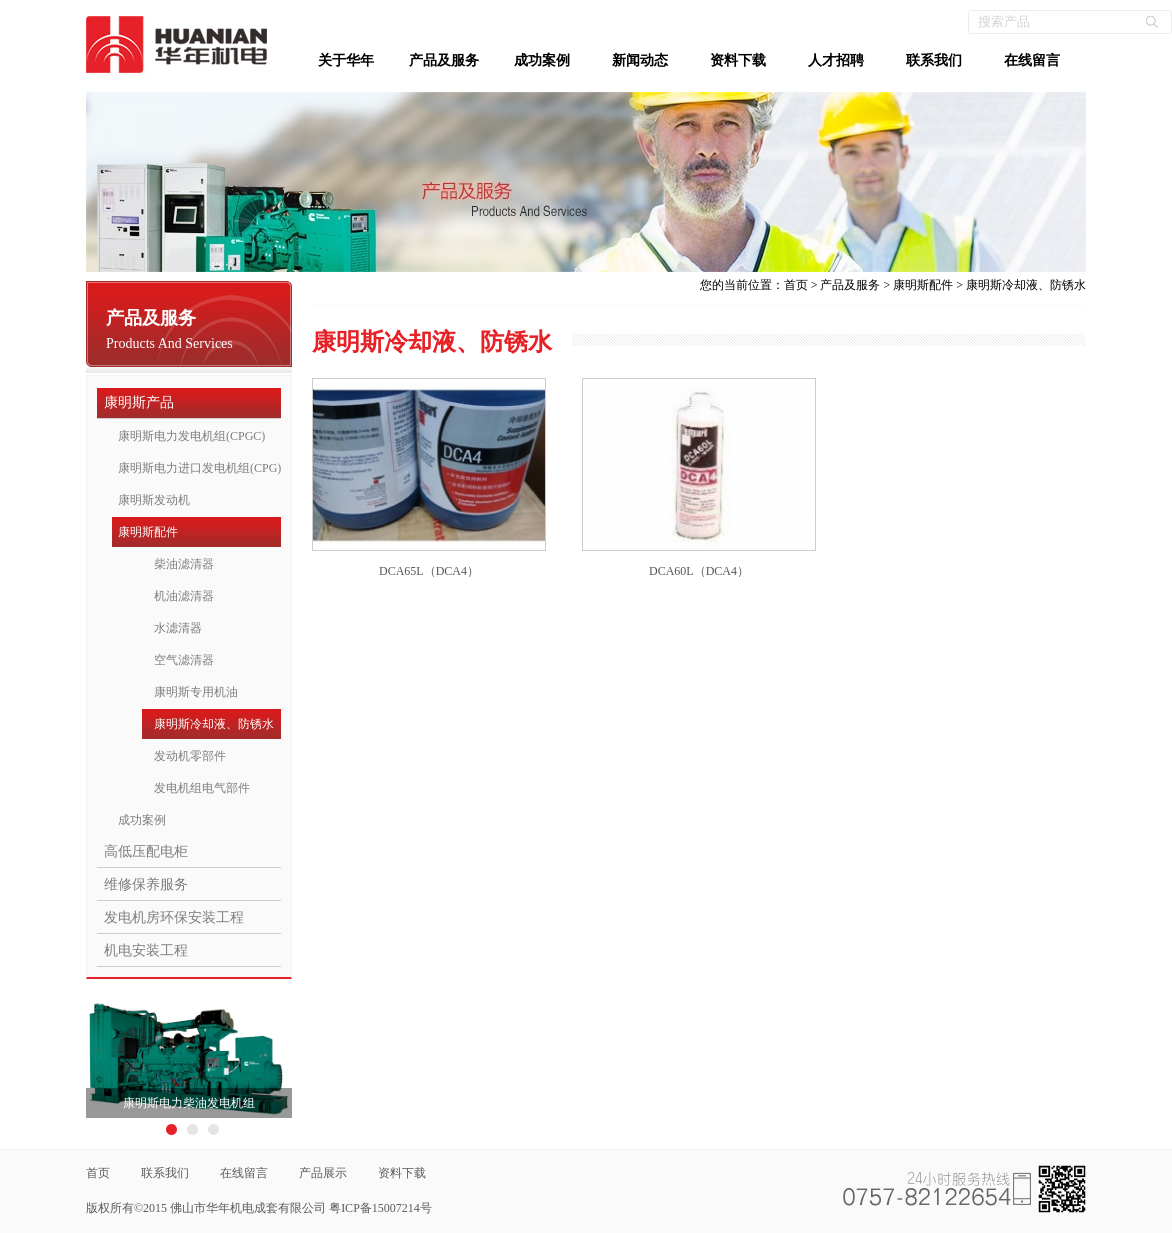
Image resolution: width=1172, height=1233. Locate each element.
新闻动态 (640, 60)
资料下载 (738, 60)
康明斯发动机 (154, 500)
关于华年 (346, 60)
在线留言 (1032, 60)
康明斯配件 (148, 532)
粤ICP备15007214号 (380, 1208)
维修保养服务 (146, 884)
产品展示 (323, 1173)
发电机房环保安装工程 (174, 917)
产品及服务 (444, 60)
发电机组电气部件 (202, 788)
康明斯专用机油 (196, 692)
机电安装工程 (146, 950)
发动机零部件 (190, 756)
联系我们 (934, 60)
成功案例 (542, 60)
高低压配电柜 (146, 851)
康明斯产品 (139, 402)
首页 (796, 285)
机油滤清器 (184, 596)
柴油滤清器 (184, 564)
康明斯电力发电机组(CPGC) (191, 436)
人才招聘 (836, 60)
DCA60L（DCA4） (699, 571)
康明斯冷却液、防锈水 (214, 724)
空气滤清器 (184, 660)
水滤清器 (178, 628)
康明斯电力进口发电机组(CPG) (199, 468)
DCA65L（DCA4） (429, 571)
